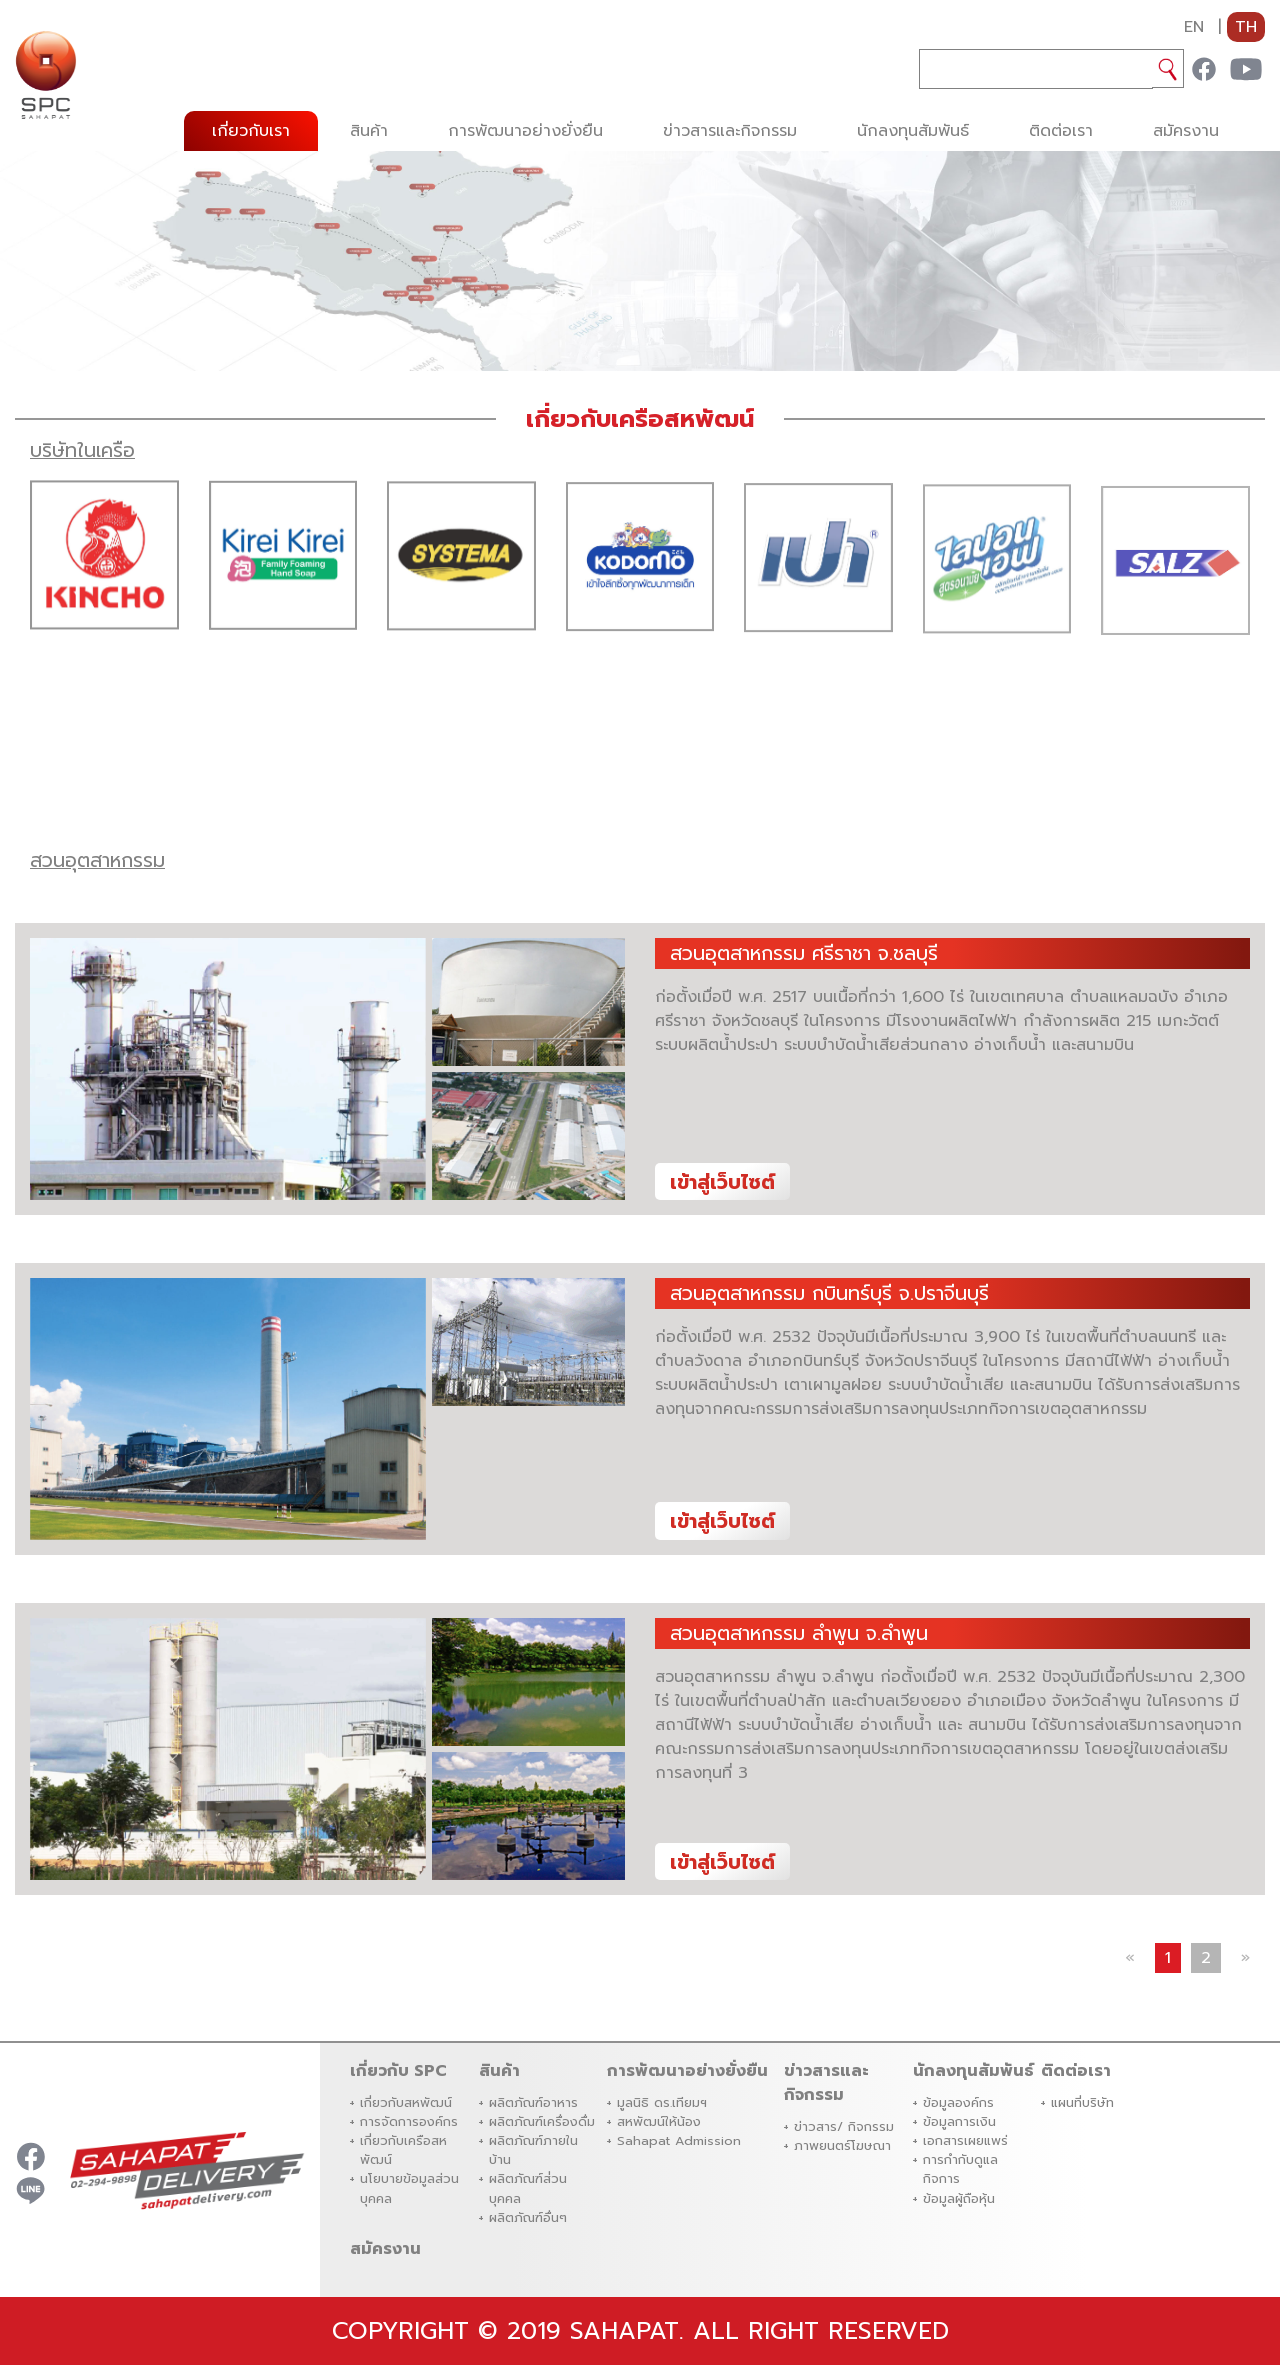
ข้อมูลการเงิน (959, 2121)
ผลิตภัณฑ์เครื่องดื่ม (542, 2121)
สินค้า (369, 131)
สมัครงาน (1186, 131)
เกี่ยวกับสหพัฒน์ (406, 2102)
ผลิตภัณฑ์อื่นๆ (528, 2217)
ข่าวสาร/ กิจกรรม (844, 2126)
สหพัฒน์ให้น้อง (659, 2121)
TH (1246, 27)
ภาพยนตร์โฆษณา (842, 2145)
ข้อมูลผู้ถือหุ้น (959, 2198)
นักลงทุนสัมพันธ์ (913, 131)
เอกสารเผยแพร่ (965, 2140)
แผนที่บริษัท (1082, 2102)
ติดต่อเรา (1061, 131)
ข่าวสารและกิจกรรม (730, 131)
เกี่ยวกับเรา (251, 131)
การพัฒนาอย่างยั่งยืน (525, 131)
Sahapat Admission (679, 2140)
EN (1194, 27)
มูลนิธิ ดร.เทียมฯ (662, 2102)
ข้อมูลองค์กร (958, 2102)
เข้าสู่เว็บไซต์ (722, 1182)
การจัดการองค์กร (409, 2121)
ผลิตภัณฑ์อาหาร (533, 2102)
